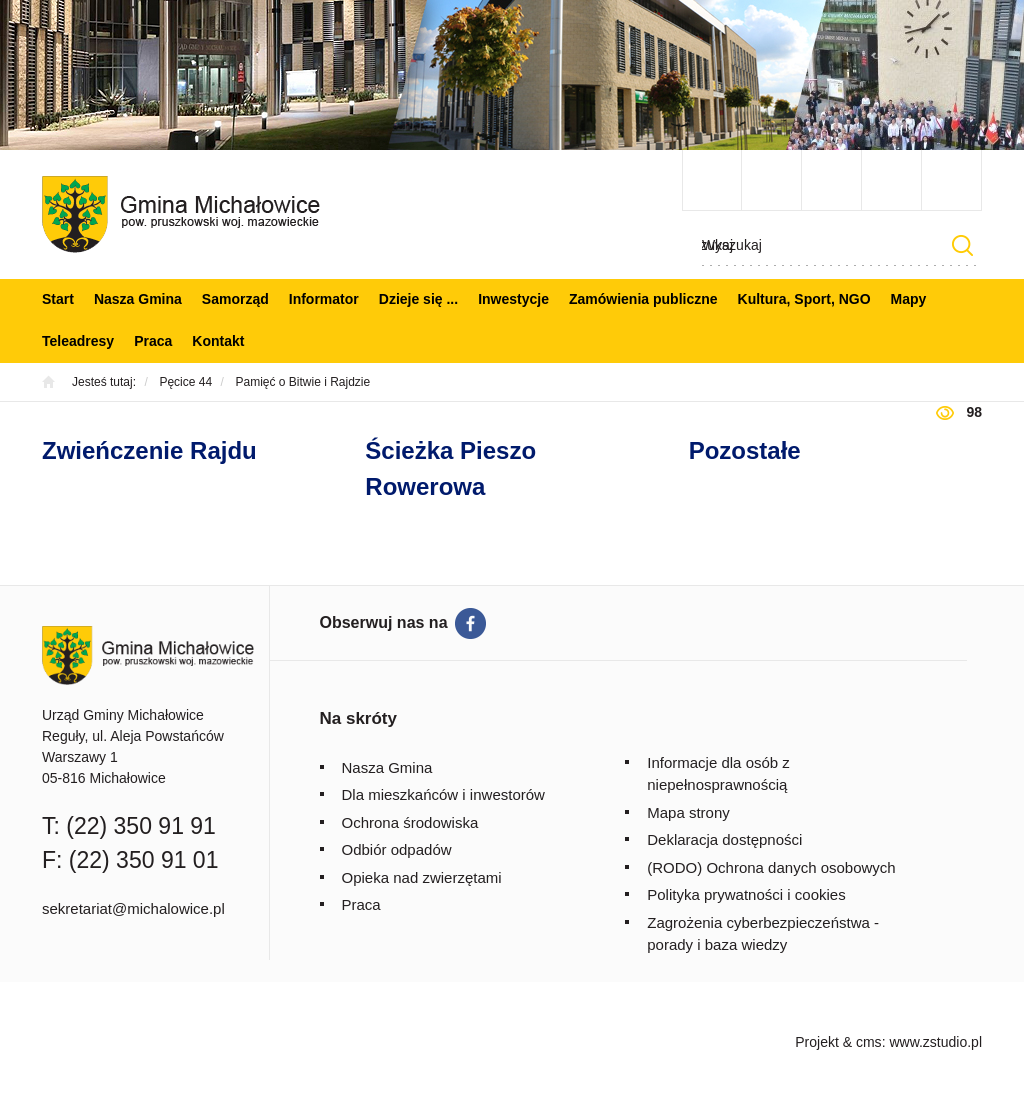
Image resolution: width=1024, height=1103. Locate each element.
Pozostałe (745, 450)
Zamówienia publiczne (643, 299)
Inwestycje (513, 299)
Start (58, 299)
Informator (324, 299)
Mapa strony (688, 812)
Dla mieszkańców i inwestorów (443, 794)
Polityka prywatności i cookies (746, 894)
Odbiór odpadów (397, 849)
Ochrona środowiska (410, 822)
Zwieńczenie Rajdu (149, 450)
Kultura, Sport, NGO (804, 299)
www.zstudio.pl (935, 1042)
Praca (153, 341)
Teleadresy (78, 341)
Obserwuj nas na (384, 622)
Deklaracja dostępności (724, 839)
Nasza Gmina (138, 299)
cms (869, 1042)
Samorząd (235, 299)
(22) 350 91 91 (141, 826)
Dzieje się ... (418, 299)
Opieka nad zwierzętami (422, 877)
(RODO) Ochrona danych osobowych (771, 867)
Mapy (909, 299)
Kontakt (218, 341)
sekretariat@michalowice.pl (133, 908)
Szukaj (962, 245)
